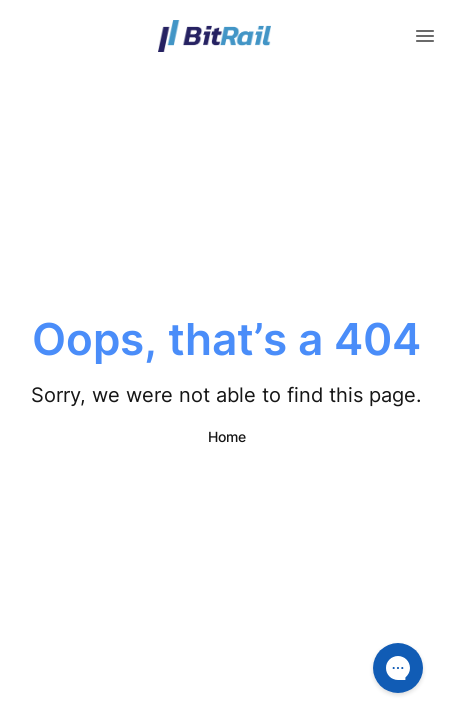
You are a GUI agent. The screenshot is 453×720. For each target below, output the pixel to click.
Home (227, 436)
